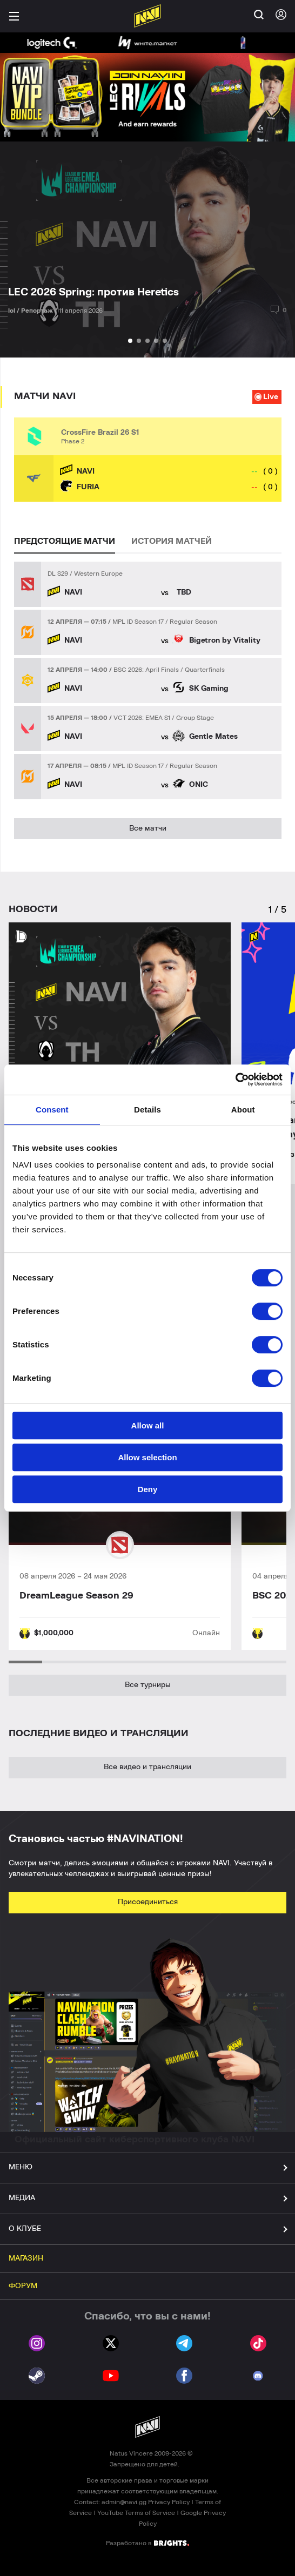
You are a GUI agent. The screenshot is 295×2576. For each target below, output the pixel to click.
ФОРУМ (23, 2286)
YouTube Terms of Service (136, 2513)
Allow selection (147, 1457)
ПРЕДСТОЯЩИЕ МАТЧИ (64, 541)
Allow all (147, 1425)
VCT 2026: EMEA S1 (141, 717)
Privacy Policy (169, 2502)
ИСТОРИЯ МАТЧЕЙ (171, 541)
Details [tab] (147, 1109)
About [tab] (243, 1109)
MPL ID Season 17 (138, 621)
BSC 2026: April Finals (146, 669)
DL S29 (58, 573)
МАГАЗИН (26, 2258)
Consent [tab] (52, 1109)
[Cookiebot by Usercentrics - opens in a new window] (235, 1080)
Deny (148, 1489)
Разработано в (147, 2542)
